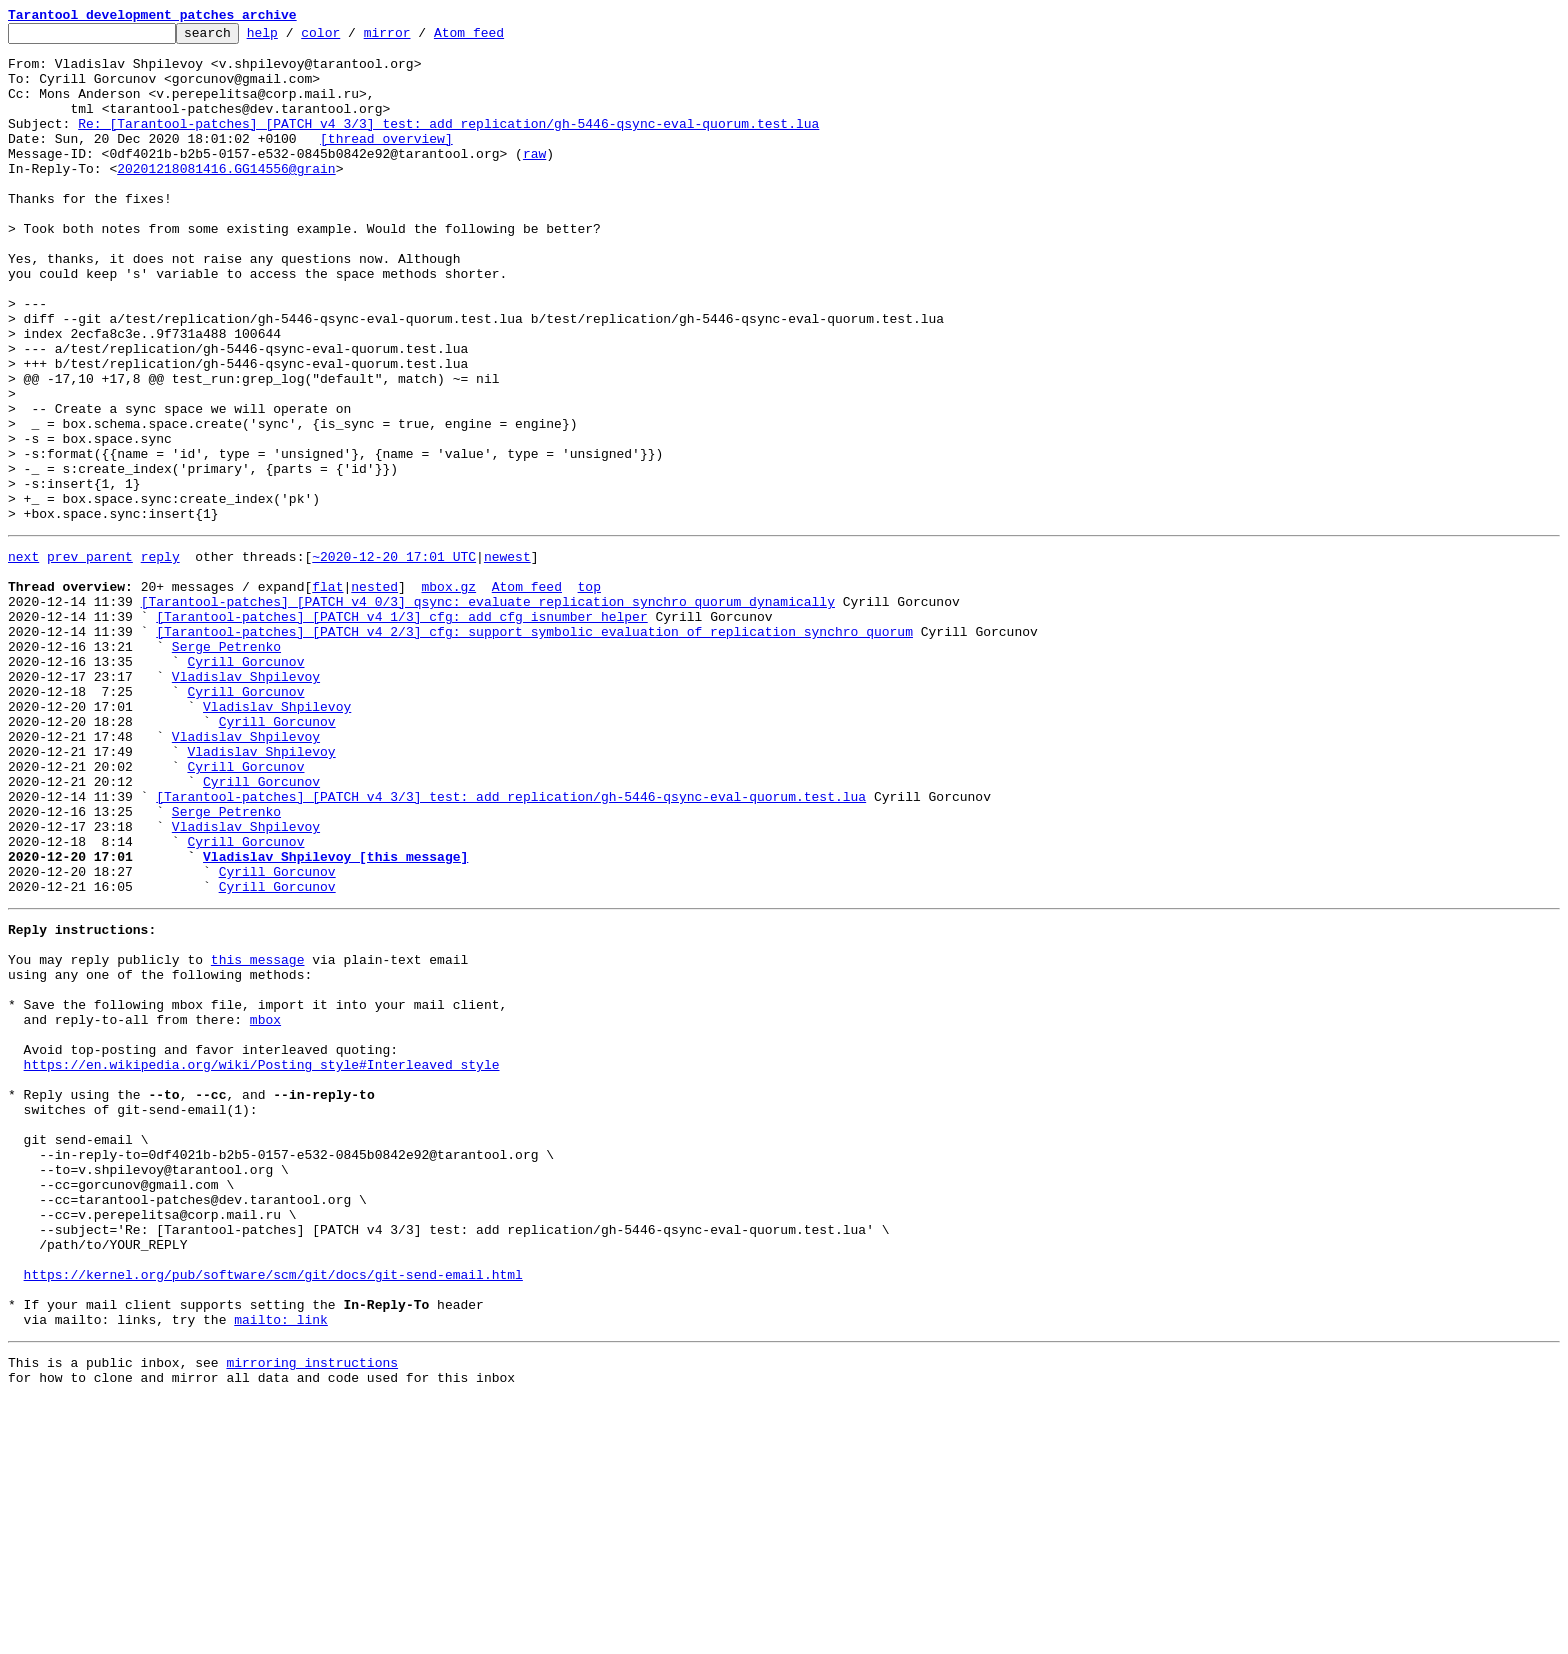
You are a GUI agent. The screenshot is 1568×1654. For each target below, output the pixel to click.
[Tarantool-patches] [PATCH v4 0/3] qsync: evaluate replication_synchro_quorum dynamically (488, 712)
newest (507, 658)
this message (258, 1136)
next (23, 658)
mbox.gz (448, 694)
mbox (265, 1208)
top (588, 694)
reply (160, 658)
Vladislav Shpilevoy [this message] (335, 1018)
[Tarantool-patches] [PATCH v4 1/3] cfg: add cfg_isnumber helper (401, 730)
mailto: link (281, 1568)
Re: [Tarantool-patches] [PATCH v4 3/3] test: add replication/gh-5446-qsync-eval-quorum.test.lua (448, 144)
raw (534, 180)
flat (327, 694)
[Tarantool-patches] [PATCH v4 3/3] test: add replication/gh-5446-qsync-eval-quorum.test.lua (511, 946)
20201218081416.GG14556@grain (226, 198)
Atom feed (500, 38)
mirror (418, 38)
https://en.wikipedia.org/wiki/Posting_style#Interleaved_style (262, 1262)
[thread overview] (386, 162)
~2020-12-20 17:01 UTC (394, 658)
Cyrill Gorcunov (245, 784)
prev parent (90, 658)
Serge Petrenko (226, 766)
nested (374, 694)
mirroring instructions (312, 1614)
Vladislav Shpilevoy (246, 802)
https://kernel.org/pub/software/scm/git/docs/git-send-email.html (273, 1514)
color (351, 38)
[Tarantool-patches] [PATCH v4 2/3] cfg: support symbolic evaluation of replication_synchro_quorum (534, 748)
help (293, 38)
